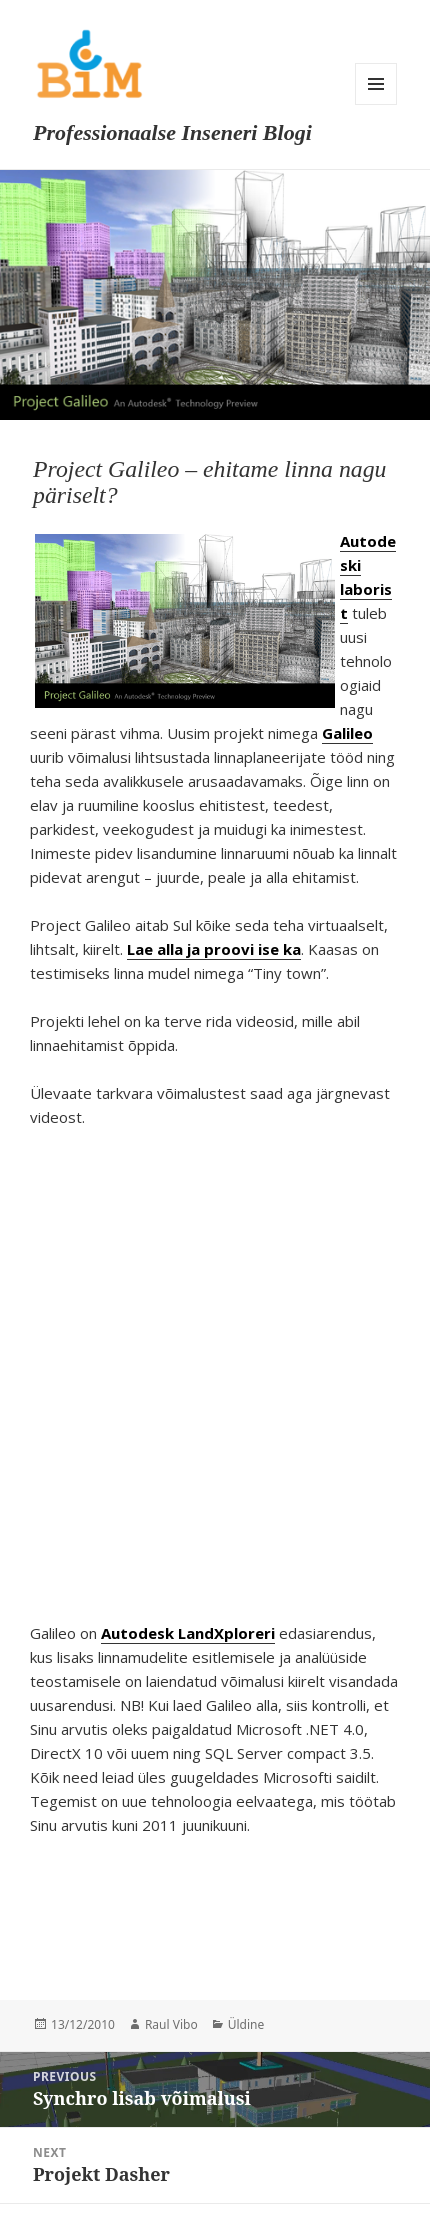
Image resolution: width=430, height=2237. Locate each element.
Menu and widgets (376, 84)
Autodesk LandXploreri (188, 1633)
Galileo (347, 733)
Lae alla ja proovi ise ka (214, 949)
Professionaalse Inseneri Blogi (172, 132)
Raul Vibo (171, 2024)
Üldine (246, 2024)
